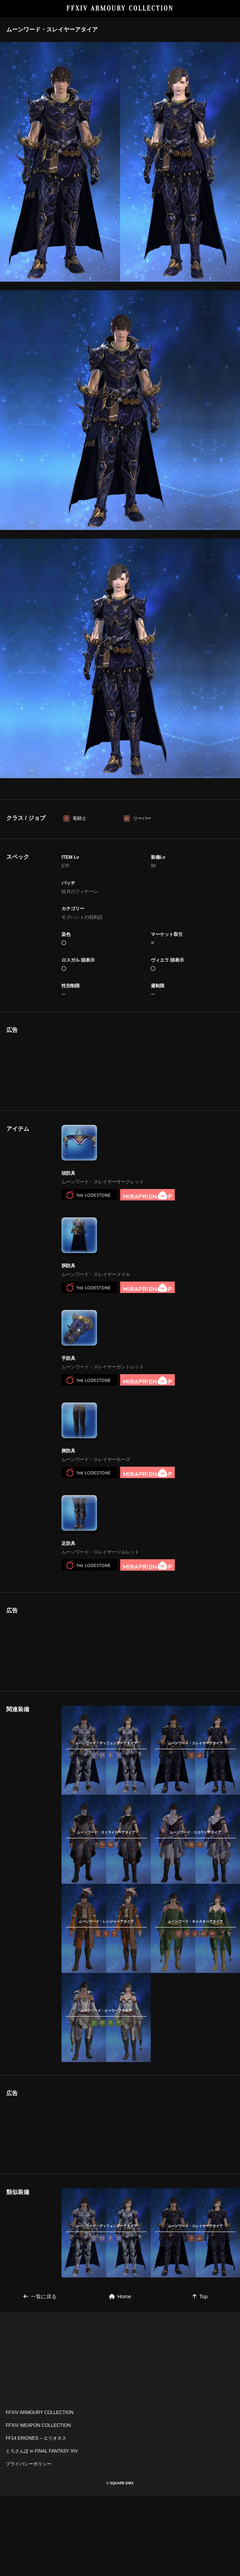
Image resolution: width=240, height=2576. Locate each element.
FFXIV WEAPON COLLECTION (38, 2425)
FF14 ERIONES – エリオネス (36, 2438)
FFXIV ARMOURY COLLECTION (120, 8)
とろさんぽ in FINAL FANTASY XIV (42, 2451)
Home (120, 2296)
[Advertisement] (106, 1062)
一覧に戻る (40, 2296)
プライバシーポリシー (28, 2463)
